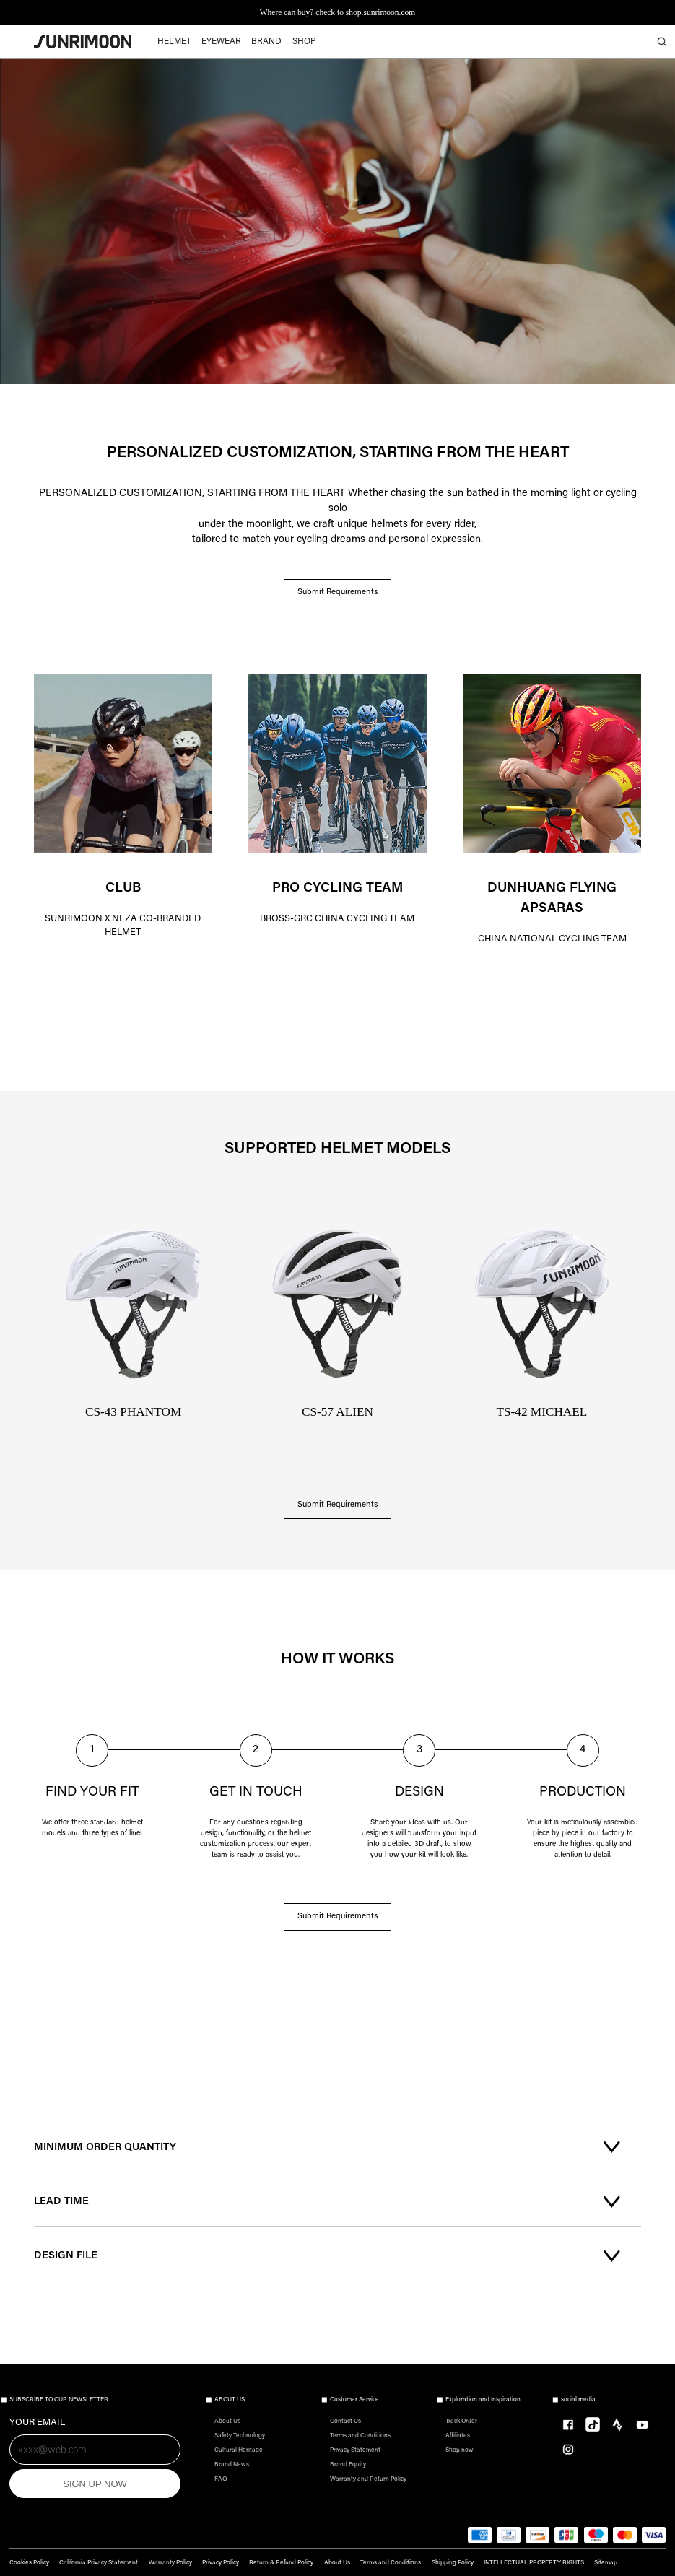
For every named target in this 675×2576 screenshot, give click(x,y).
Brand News (231, 2465)
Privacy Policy (220, 2563)
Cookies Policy (29, 2563)
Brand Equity (348, 2465)
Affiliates (457, 2436)
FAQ (220, 2479)
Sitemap (605, 2563)
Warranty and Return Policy (368, 2479)
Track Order (461, 2421)
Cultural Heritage (238, 2450)
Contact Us (345, 2421)
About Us (227, 2421)
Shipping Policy (453, 2563)
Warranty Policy (170, 2563)
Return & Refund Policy (281, 2563)
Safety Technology (239, 2436)
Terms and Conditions (360, 2436)
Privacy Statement (355, 2450)
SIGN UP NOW (95, 2484)
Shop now (459, 2450)
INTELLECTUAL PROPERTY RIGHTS (534, 2563)
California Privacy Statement (98, 2563)
